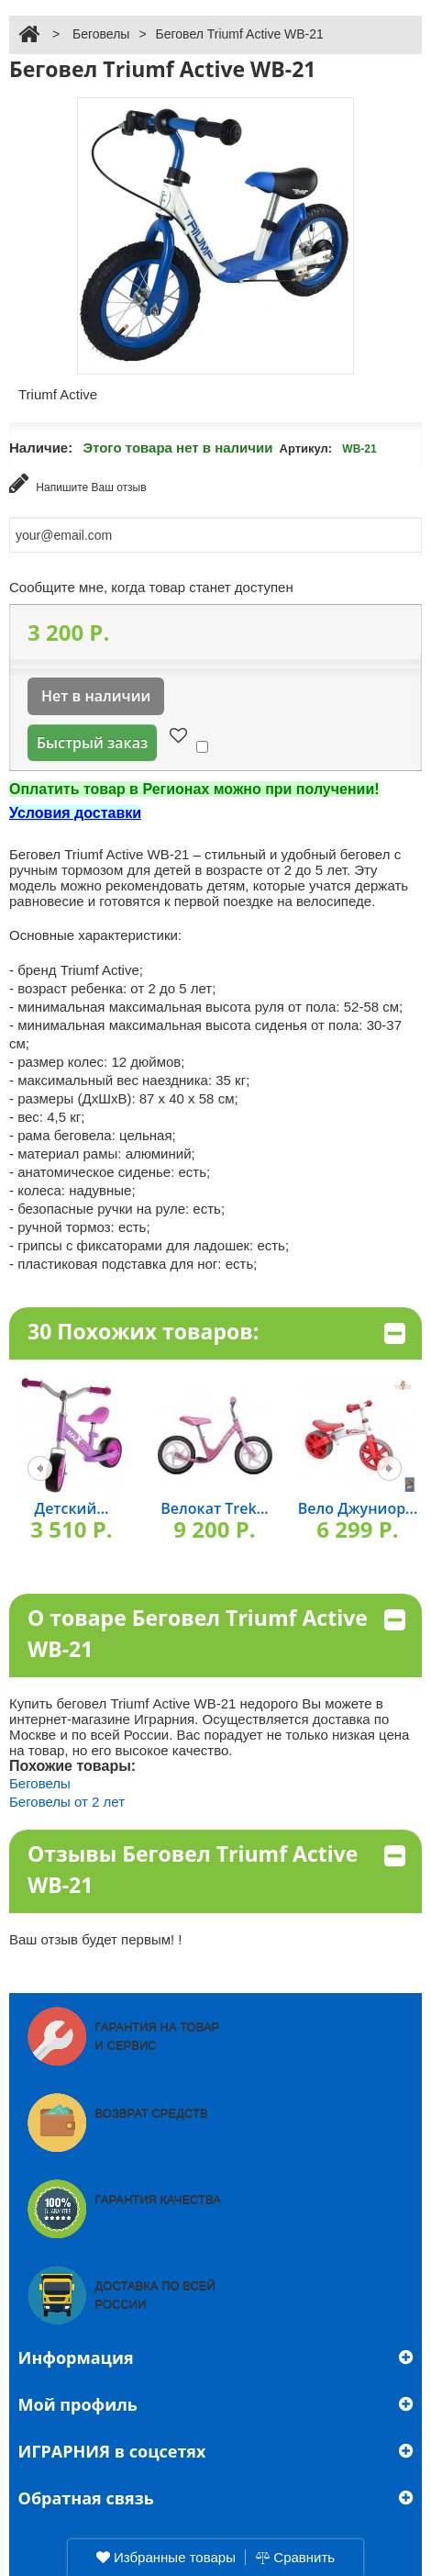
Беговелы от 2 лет (67, 1801)
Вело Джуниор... (358, 1508)
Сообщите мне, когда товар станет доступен (151, 587)
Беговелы (100, 34)
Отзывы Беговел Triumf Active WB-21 (216, 1869)
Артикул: (306, 448)
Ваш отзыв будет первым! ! (95, 1939)
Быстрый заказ (92, 743)
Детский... (72, 1508)
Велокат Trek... (214, 1508)
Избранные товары (166, 2557)
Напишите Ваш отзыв (78, 483)
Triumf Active (57, 394)
